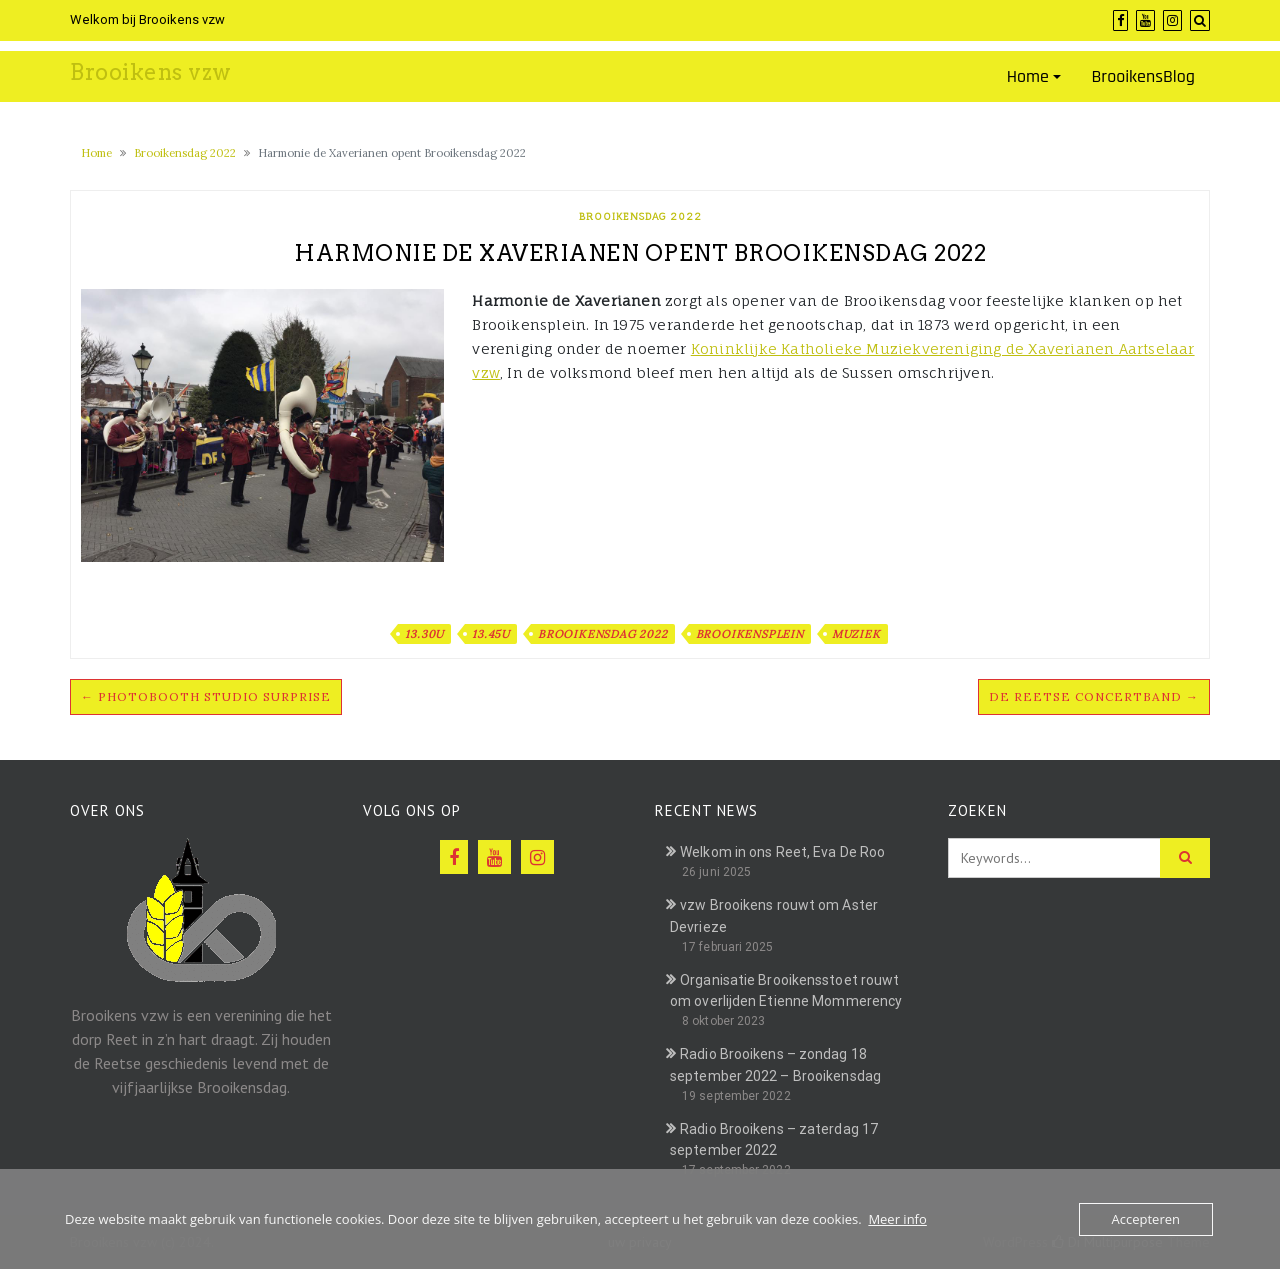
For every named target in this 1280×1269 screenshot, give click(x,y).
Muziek (856, 634)
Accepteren (1146, 1219)
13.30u (424, 634)
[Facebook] (1120, 20)
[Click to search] (1185, 858)
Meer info (897, 1219)
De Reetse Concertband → (1094, 696)
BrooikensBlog (1143, 76)
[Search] (1200, 20)
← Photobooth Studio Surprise (206, 696)
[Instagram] (1172, 20)
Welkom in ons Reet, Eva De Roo (782, 852)
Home (1028, 76)
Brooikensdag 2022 (185, 153)
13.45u (491, 634)
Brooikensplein (750, 634)
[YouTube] (1145, 20)
